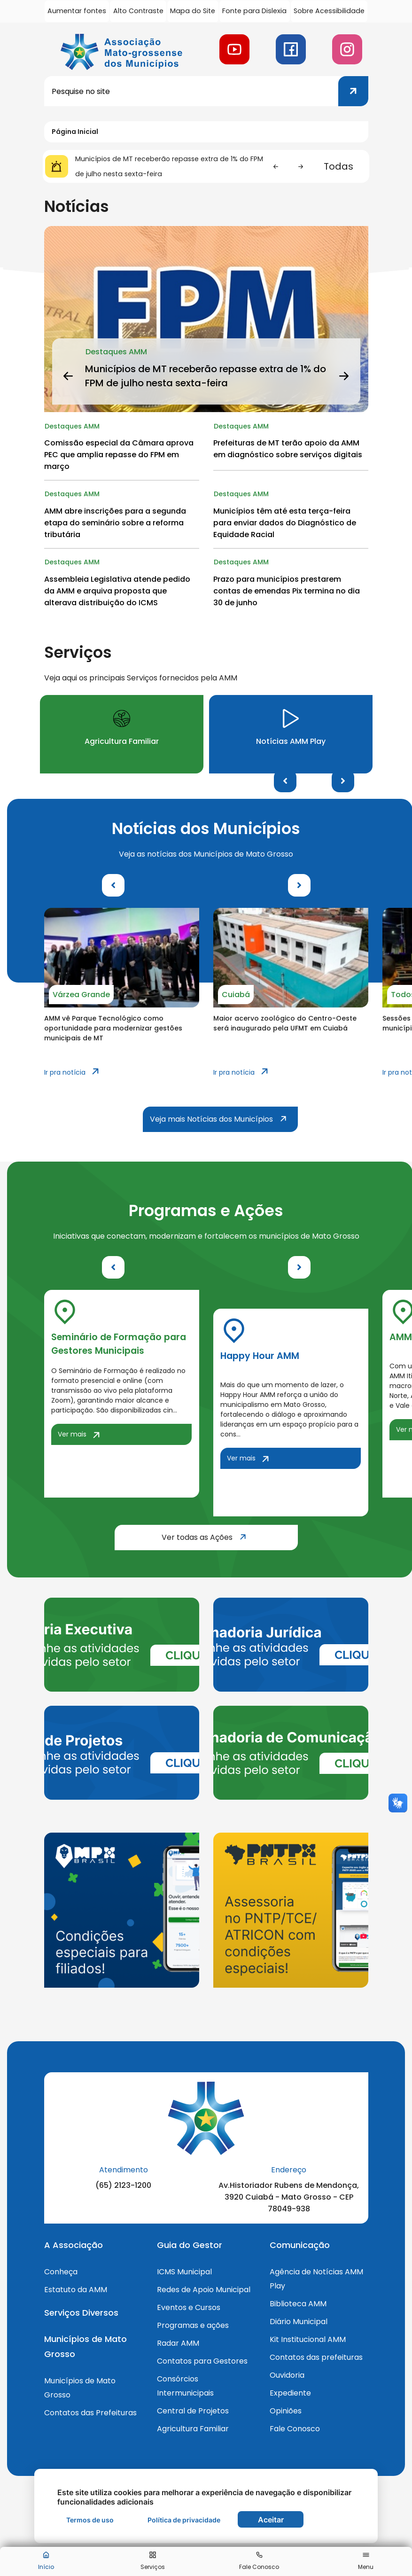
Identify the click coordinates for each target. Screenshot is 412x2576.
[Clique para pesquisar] (353, 91)
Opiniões (286, 2414)
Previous (285, 784)
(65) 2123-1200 (123, 2188)
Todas (338, 166)
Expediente (290, 2396)
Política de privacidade (184, 2520)
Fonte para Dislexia (256, 11)
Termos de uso (90, 2520)
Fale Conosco (295, 2432)
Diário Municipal (298, 2324)
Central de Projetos (193, 2414)
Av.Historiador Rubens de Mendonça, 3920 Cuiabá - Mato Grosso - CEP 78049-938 (288, 2200)
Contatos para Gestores (202, 2364)
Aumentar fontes (77, 11)
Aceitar (271, 2519)
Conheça (61, 2275)
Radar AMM (178, 2346)
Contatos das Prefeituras (90, 2416)
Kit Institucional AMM (308, 2342)
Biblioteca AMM (298, 2307)
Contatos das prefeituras (316, 2360)
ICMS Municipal (184, 2275)
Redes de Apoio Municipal (203, 2292)
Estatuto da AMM (75, 2292)
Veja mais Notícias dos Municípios (224, 1122)
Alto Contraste (139, 11)
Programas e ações (193, 2328)
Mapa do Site (194, 11)
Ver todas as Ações (230, 1540)
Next (343, 784)
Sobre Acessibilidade (329, 11)
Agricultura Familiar (193, 2432)
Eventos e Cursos (188, 2310)
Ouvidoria (287, 2378)
